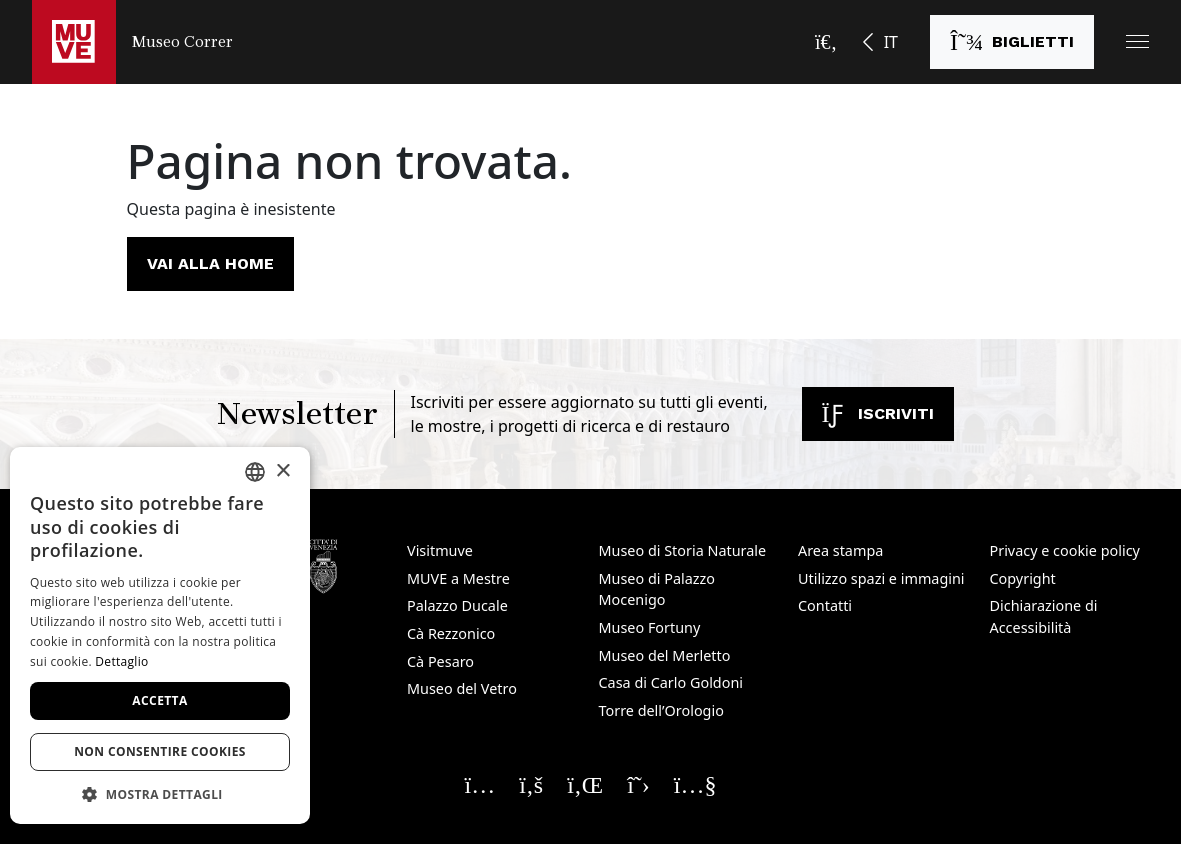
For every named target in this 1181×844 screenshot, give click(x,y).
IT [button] (891, 42)
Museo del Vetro (462, 688)
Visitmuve (440, 550)
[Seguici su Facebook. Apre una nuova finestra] (531, 784)
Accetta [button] (159, 700)
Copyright (1023, 578)
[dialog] (160, 635)
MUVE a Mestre (458, 578)
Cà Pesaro (440, 661)
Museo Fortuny (650, 627)
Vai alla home (210, 263)
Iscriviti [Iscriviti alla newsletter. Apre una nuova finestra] (878, 413)
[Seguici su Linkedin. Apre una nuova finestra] (585, 784)
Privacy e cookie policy (1065, 550)
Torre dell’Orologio (661, 710)
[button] (1137, 41)
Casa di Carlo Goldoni (671, 682)
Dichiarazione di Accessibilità (1044, 616)
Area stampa (840, 550)
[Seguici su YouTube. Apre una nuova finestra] (695, 784)
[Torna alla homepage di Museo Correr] (132, 42)
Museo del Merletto (665, 655)
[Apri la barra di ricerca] (826, 42)
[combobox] (255, 472)
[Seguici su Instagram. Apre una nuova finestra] (480, 784)
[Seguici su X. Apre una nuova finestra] (638, 784)
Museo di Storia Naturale (683, 550)
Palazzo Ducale (457, 605)
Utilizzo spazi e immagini (881, 578)
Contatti (825, 605)
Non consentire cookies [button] (160, 751)
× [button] (282, 471)
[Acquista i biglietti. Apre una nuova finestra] (1012, 42)
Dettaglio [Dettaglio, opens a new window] (121, 661)
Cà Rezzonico (451, 633)
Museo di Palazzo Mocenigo (657, 589)
